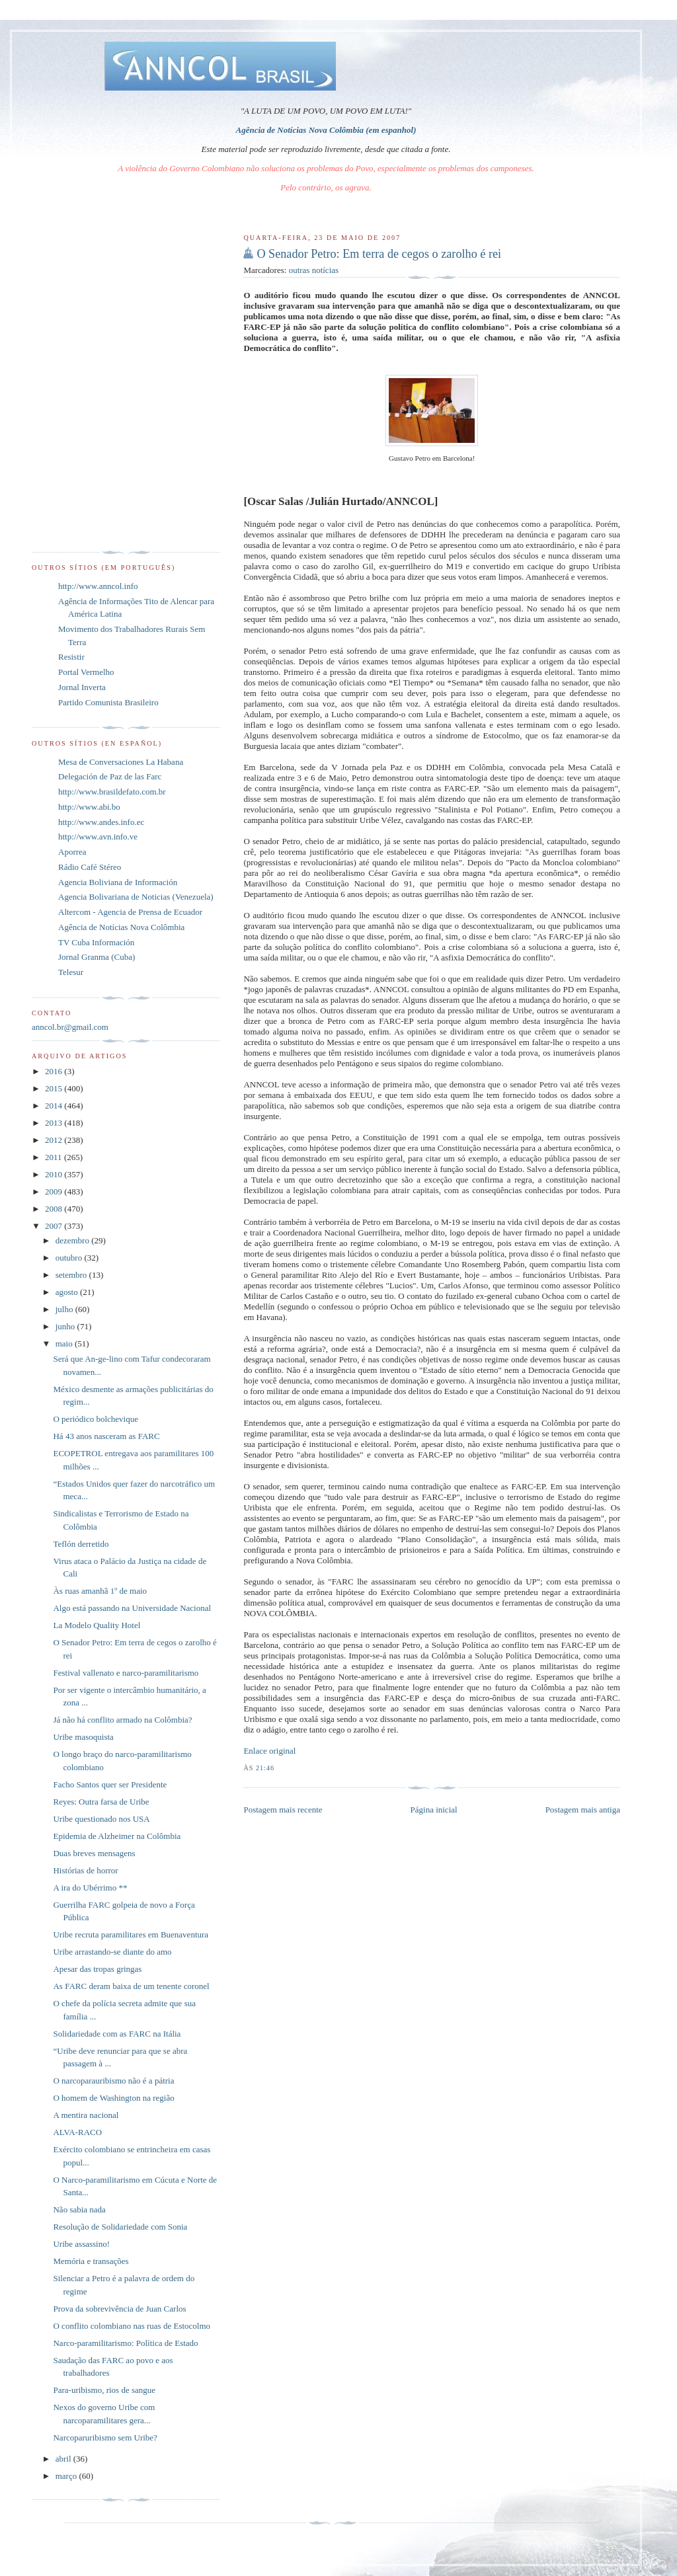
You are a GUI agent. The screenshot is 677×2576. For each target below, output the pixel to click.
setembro (72, 1275)
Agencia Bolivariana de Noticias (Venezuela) (136, 897)
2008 (54, 1209)
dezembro (74, 1240)
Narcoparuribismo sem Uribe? (105, 2437)
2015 (54, 1088)
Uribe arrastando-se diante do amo (112, 1952)
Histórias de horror (85, 1870)
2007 (54, 1226)
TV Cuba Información (96, 942)
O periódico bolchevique (95, 1419)
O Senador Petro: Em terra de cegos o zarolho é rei (379, 253)
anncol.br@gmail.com (70, 1027)
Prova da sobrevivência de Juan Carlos (119, 2309)
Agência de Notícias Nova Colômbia (121, 927)
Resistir (71, 657)
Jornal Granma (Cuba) (96, 957)
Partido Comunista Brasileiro (108, 702)
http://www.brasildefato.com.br (112, 792)
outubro (70, 1258)
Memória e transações (90, 2261)
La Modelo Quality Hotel (96, 1625)
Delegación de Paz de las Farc (109, 776)
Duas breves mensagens (94, 1853)
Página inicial (434, 1810)
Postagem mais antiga (582, 1810)
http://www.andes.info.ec (101, 822)
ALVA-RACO (77, 2132)
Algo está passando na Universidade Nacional (132, 1608)
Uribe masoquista (83, 1737)
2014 (54, 1106)
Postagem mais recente (282, 1810)
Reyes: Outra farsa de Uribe (101, 1802)
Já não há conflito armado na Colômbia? (122, 1720)
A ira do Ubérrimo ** (90, 1888)
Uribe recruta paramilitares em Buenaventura (130, 1934)
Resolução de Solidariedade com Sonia (120, 2227)
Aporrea (72, 852)
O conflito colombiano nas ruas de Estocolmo (131, 2326)
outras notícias (313, 270)
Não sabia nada (79, 2209)
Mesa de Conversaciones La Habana (120, 762)
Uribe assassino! (81, 2244)
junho (66, 1326)
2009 (54, 1191)
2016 (54, 1071)
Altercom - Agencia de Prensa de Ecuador (130, 912)
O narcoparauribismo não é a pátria (113, 2081)
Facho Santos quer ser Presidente (110, 1784)
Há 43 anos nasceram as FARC (106, 1436)
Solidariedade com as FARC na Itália (116, 2034)
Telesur (70, 972)
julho (65, 1309)
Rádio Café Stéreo (89, 867)
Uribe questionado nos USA (101, 1819)
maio (65, 1343)
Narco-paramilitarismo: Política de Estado (125, 2343)
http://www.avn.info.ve (98, 836)
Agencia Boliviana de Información (117, 882)
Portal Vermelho (86, 672)
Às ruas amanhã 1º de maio (100, 1591)
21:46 (265, 1768)
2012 (54, 1140)
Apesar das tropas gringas (97, 1969)
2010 (54, 1174)
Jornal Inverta (82, 687)
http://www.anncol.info (98, 586)
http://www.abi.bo (89, 807)
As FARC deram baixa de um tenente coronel (131, 1986)
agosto (68, 1292)
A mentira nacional (85, 2115)
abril (64, 2459)
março (67, 2476)
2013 (54, 1123)
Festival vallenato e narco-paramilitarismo (125, 1673)
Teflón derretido (80, 1544)
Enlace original (269, 1751)
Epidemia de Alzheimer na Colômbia (116, 1836)
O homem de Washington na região (113, 2098)
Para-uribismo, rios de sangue (104, 2390)
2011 (54, 1157)
